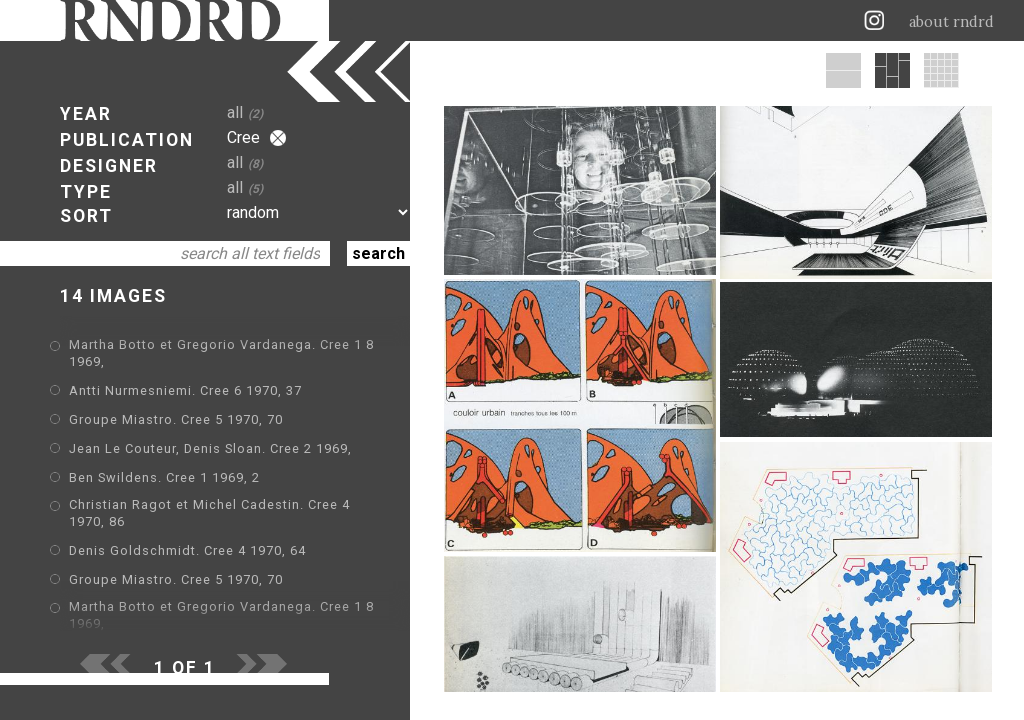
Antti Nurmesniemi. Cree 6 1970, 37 (185, 390)
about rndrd (951, 22)
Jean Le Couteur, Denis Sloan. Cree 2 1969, (210, 448)
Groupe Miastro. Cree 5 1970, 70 (176, 419)
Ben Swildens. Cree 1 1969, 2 (164, 477)
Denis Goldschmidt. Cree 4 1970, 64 (187, 550)
